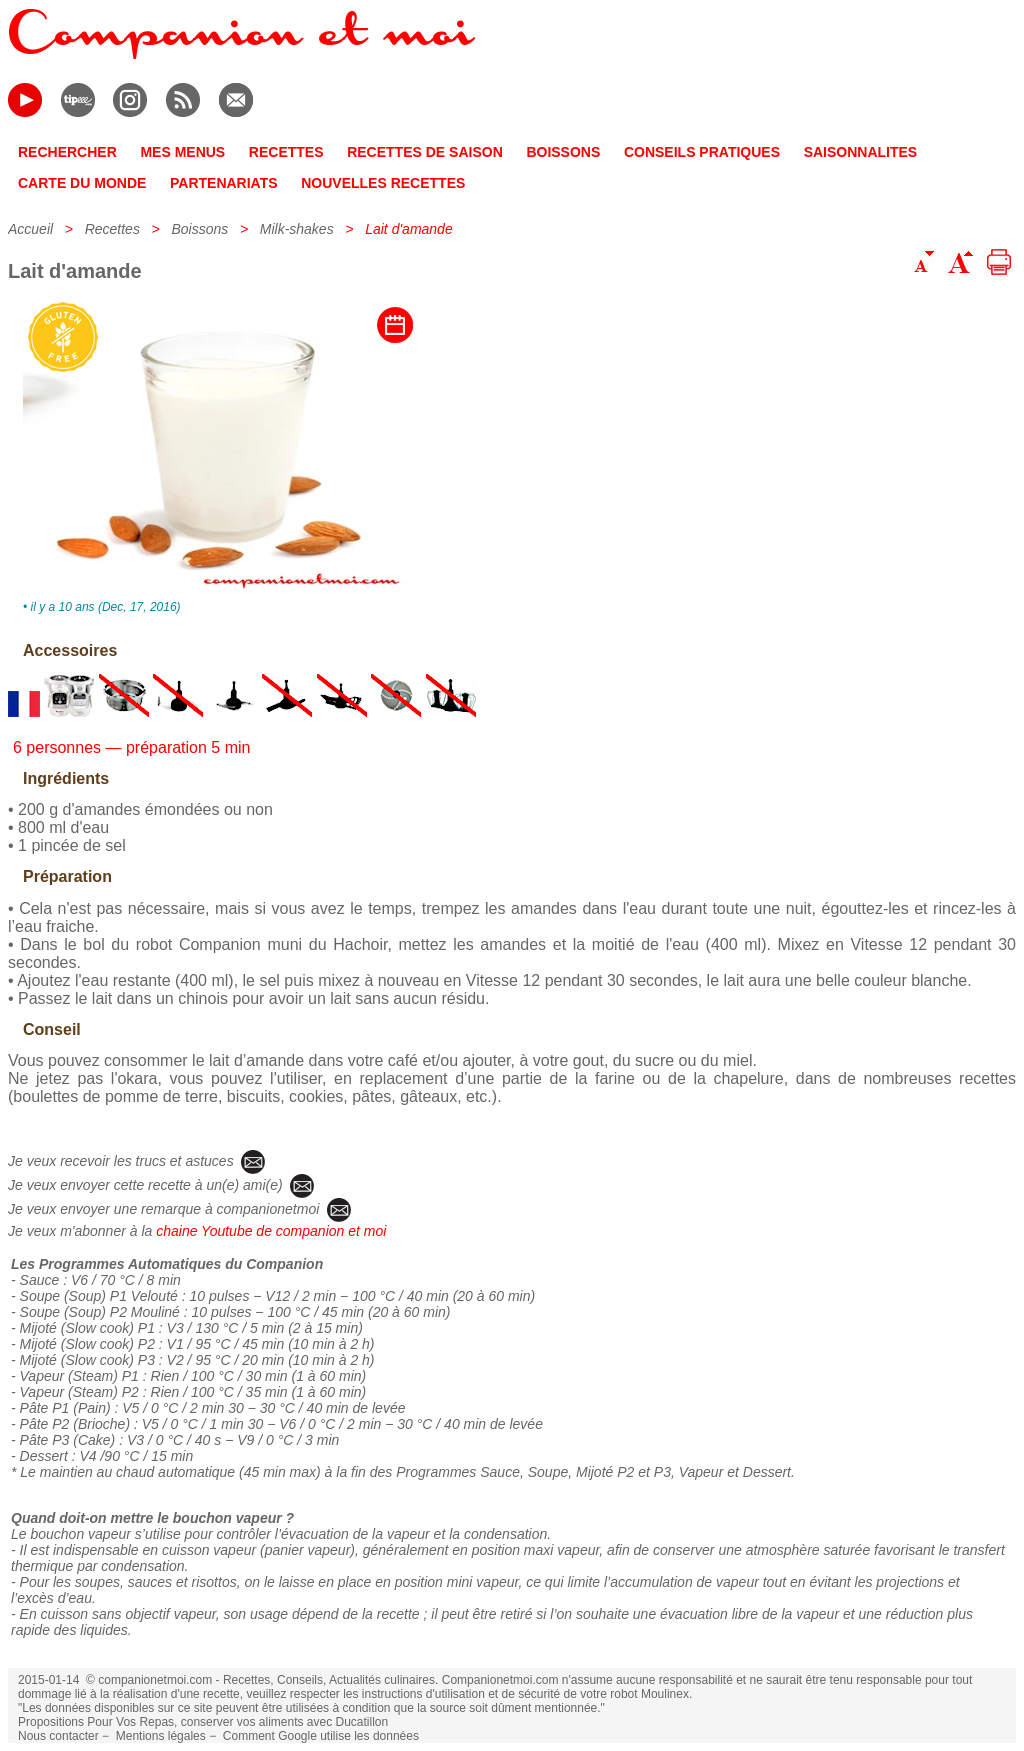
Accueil (30, 229)
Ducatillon (361, 1722)
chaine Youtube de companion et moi (271, 1231)
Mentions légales (161, 1736)
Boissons (199, 229)
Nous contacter (58, 1736)
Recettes (112, 229)
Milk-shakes (297, 229)
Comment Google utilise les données (321, 1736)
